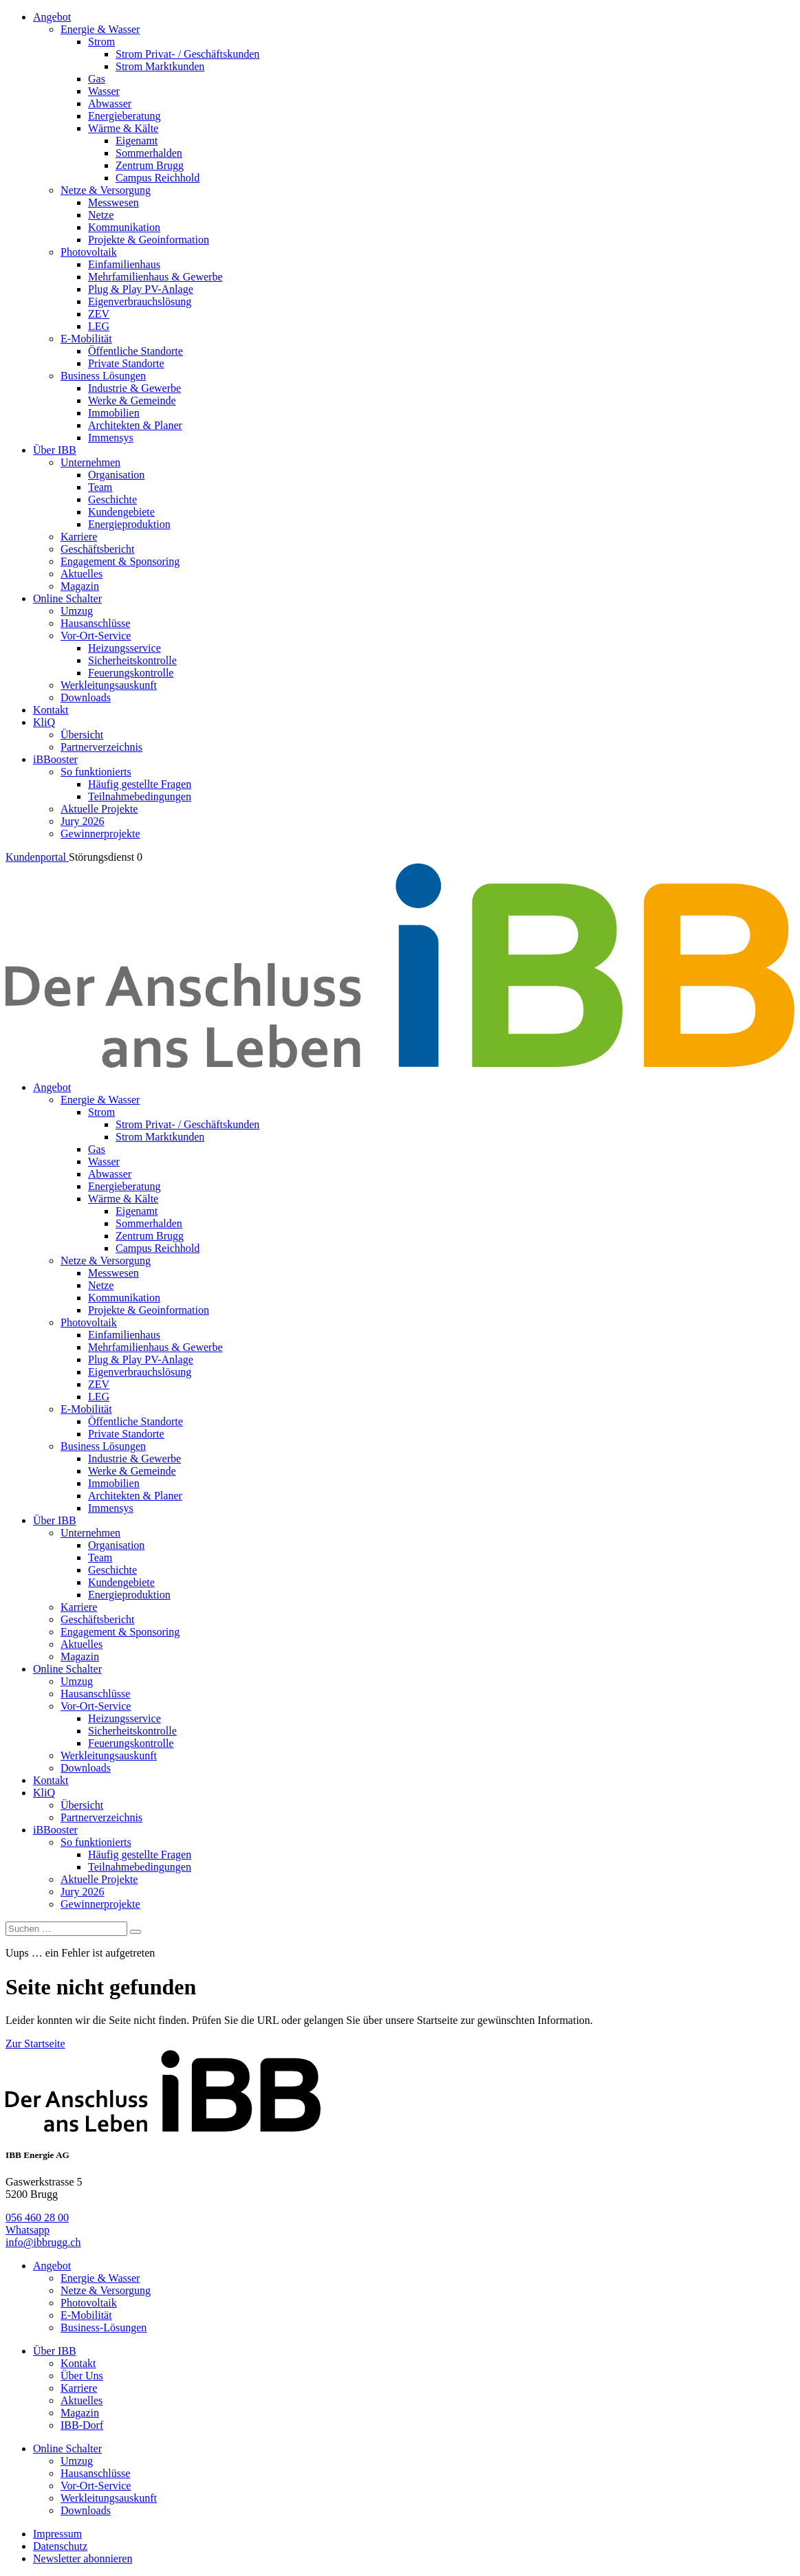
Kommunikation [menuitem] (124, 227)
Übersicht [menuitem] (82, 734)
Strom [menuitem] (101, 41)
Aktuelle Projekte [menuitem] (99, 809)
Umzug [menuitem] (77, 611)
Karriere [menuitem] (79, 536)
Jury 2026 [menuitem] (83, 821)
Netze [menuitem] (100, 215)
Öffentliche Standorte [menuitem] (135, 351)
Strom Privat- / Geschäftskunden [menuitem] (187, 54)
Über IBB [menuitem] (54, 450)
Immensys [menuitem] (110, 437)
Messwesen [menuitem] (113, 202)
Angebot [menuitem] (52, 17)
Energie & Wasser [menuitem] (100, 29)
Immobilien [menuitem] (114, 413)
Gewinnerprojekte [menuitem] (100, 833)
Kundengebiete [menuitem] (121, 512)
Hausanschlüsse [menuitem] (95, 623)
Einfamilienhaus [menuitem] (124, 264)
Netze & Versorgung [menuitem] (106, 190)
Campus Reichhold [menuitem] (157, 178)
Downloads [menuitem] (86, 697)
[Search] (135, 1932)
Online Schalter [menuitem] (67, 598)
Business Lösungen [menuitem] (103, 376)
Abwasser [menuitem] (109, 103)
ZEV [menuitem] (98, 314)
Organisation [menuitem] (116, 475)
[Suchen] (66, 1929)
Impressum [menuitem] (57, 2534)
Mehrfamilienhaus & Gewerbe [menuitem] (155, 277)
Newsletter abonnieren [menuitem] (82, 2558)
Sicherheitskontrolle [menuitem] (132, 660)
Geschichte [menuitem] (112, 499)
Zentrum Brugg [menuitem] (150, 165)
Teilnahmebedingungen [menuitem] (139, 796)
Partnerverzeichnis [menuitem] (101, 747)
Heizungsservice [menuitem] (124, 648)
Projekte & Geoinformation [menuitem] (148, 239)
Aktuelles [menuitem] (81, 574)
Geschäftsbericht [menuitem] (98, 549)
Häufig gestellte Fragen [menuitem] (139, 784)
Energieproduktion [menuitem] (129, 524)
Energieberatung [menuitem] (124, 116)
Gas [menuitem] (96, 79)
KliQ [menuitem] (44, 722)
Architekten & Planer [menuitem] (135, 425)
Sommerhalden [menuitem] (149, 153)
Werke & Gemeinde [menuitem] (132, 400)
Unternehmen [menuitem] (90, 462)
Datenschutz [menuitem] (60, 2546)
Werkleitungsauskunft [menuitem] (109, 685)
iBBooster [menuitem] (55, 759)
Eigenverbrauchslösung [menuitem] (139, 301)
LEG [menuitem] (98, 326)
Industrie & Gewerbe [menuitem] (134, 388)
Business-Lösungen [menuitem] (104, 2327)
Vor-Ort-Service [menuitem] (96, 635)
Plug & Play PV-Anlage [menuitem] (140, 289)
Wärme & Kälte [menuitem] (123, 128)
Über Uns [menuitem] (82, 2375)
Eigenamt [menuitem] (137, 140)
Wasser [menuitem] (104, 91)
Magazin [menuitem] (80, 586)
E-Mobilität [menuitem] (86, 338)
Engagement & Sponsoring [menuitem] (120, 561)
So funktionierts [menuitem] (96, 772)
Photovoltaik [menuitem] (89, 252)
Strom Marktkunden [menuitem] (160, 66)
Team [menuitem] (100, 487)
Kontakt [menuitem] (51, 710)
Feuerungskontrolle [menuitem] (130, 673)
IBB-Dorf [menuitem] (82, 2425)
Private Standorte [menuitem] (126, 363)
